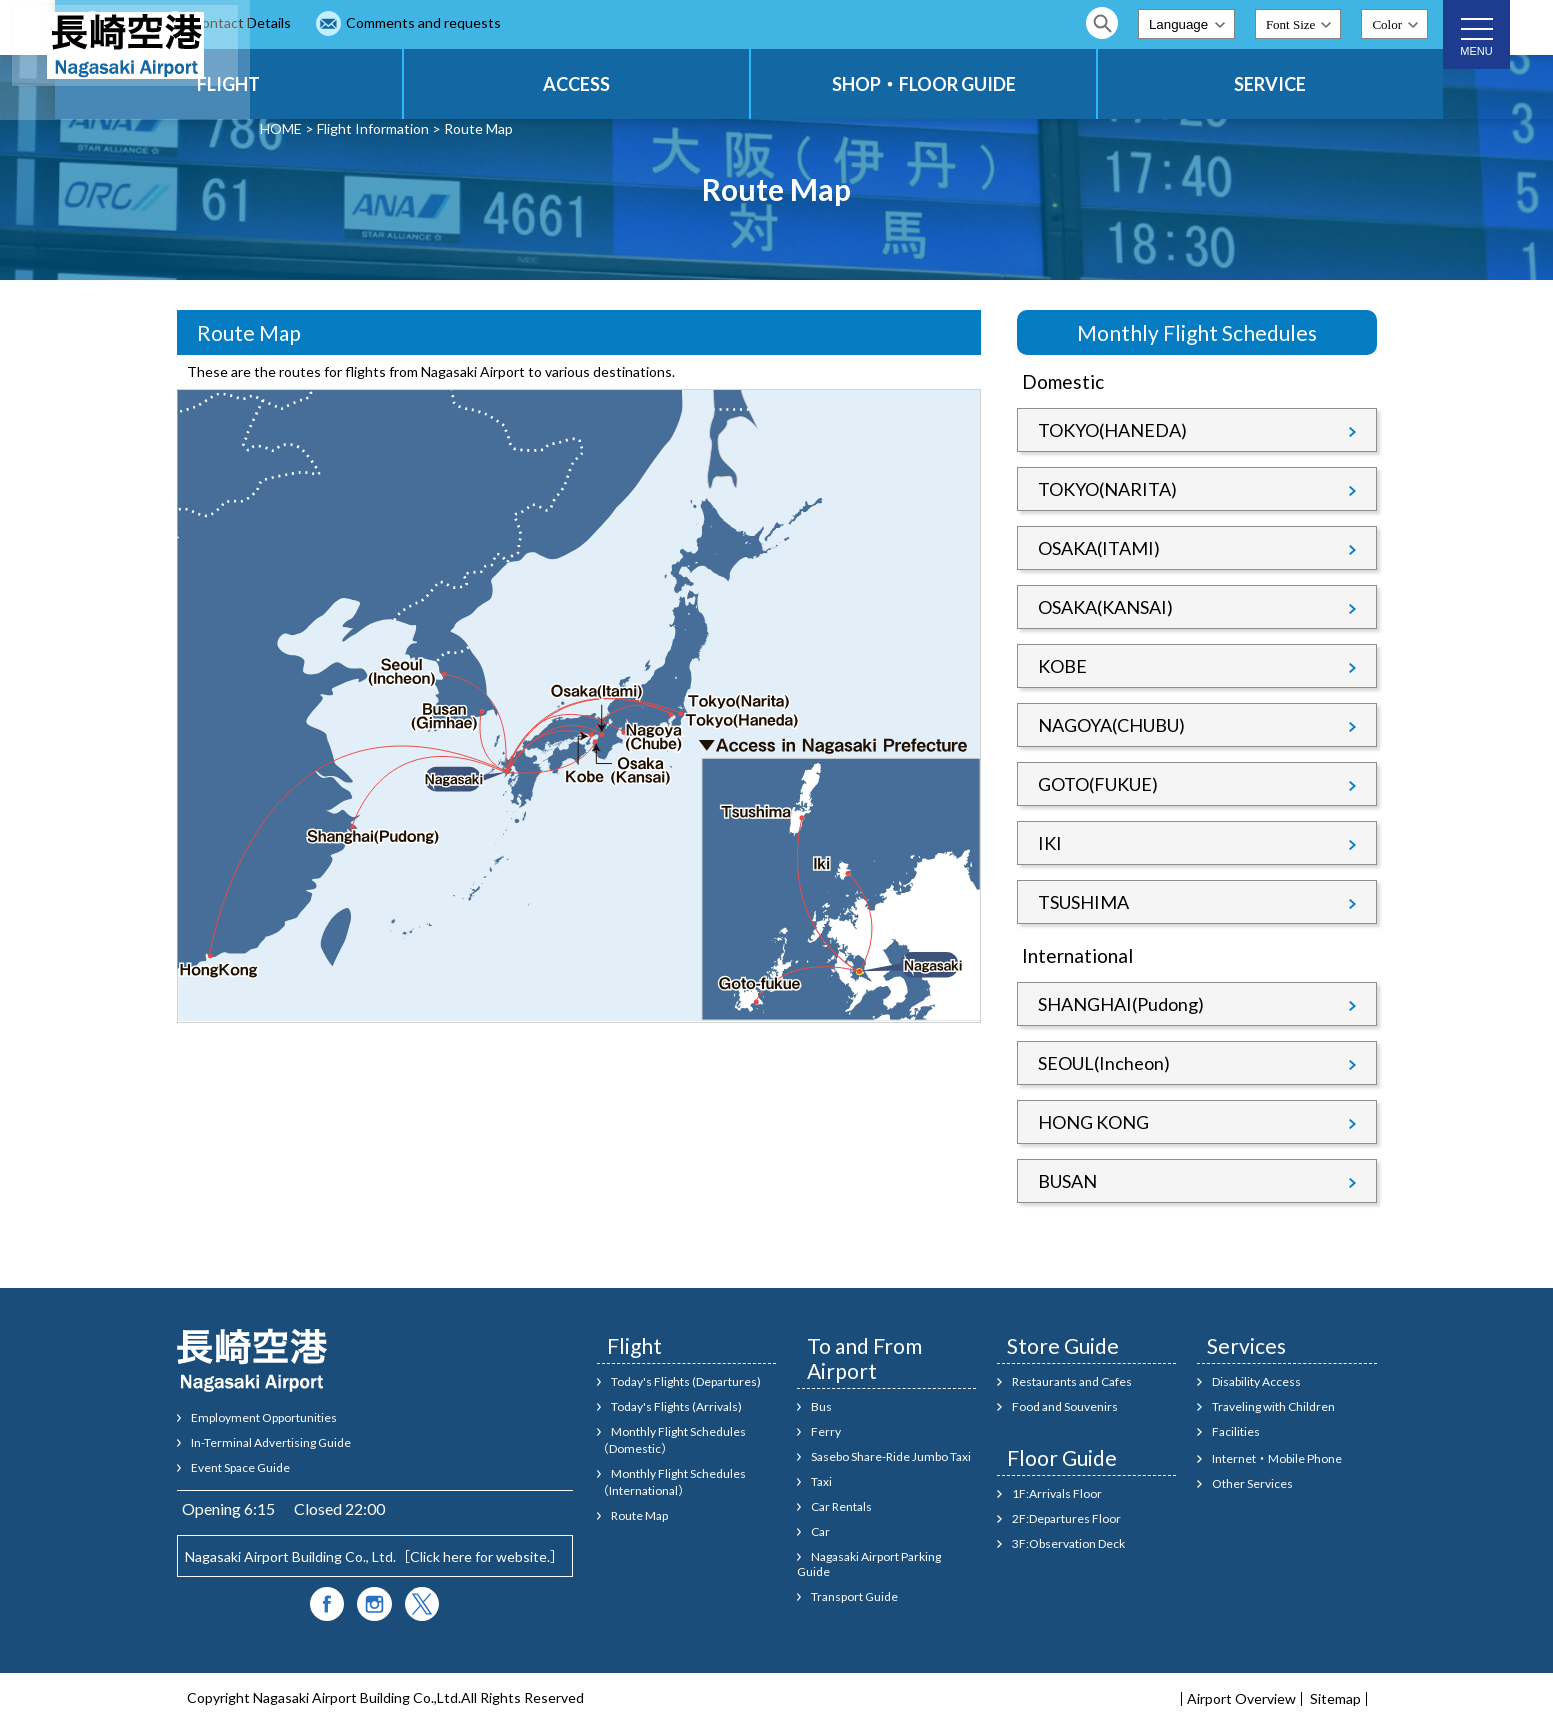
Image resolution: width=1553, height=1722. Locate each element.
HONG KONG (1093, 1122)
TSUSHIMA (1083, 902)
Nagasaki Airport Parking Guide (869, 1564)
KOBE (1062, 666)
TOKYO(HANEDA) (1112, 430)
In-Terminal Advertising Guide (271, 1442)
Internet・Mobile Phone (1277, 1458)
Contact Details (436, 22)
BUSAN (1067, 1181)
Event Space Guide (240, 1467)
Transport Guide (854, 1596)
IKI (1050, 843)
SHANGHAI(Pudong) (1121, 1004)
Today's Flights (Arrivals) (676, 1406)
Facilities (1236, 1431)
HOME (281, 128)
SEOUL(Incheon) (1104, 1063)
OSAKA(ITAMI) (1099, 548)
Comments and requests (618, 22)
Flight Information (373, 128)
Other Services (1252, 1483)
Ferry (826, 1431)
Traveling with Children (1273, 1406)
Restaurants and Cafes (1072, 1381)
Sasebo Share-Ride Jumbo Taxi (891, 1456)
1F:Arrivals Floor (1057, 1493)
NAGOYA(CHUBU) (1111, 725)
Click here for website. (480, 1556)
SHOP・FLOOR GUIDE (997, 84)
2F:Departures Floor (1066, 1518)
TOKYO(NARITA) (1107, 489)
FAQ (319, 22)
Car (820, 1531)
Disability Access (1256, 1381)
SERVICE (1295, 84)
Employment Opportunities (264, 1417)
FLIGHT (399, 84)
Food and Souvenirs (1065, 1406)
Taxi (821, 1481)
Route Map (639, 1515)
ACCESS (698, 84)
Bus (821, 1406)
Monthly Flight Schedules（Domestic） (672, 1440)
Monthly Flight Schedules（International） (672, 1482)
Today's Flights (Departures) (686, 1381)
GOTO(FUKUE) (1098, 784)
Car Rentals (841, 1506)
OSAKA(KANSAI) (1105, 607)
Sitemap (1335, 1699)
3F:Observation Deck (1068, 1543)
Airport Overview (1241, 1699)
